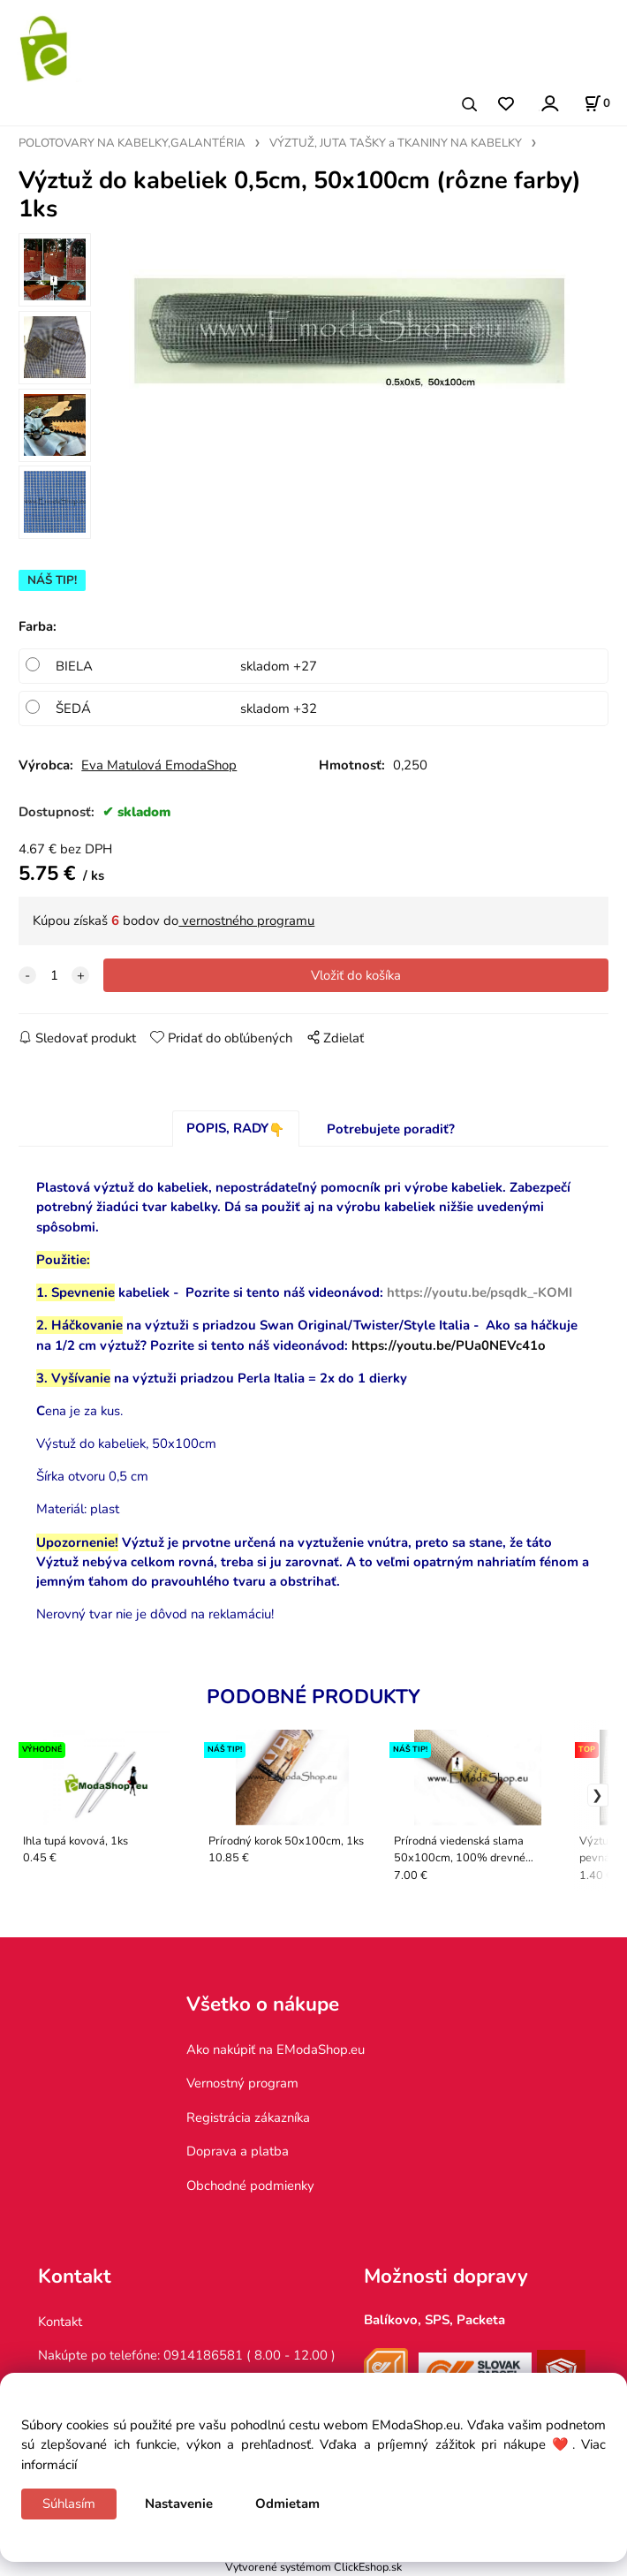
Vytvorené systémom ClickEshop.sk (313, 2566)
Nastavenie (179, 2503)
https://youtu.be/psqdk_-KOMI (479, 1292)
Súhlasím (68, 2503)
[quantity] (54, 975)
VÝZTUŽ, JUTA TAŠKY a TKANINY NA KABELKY (395, 143)
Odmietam (287, 2503)
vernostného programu (246, 920)
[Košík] (597, 103)
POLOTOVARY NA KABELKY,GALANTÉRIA (132, 143)
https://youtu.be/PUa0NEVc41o (448, 1345)
